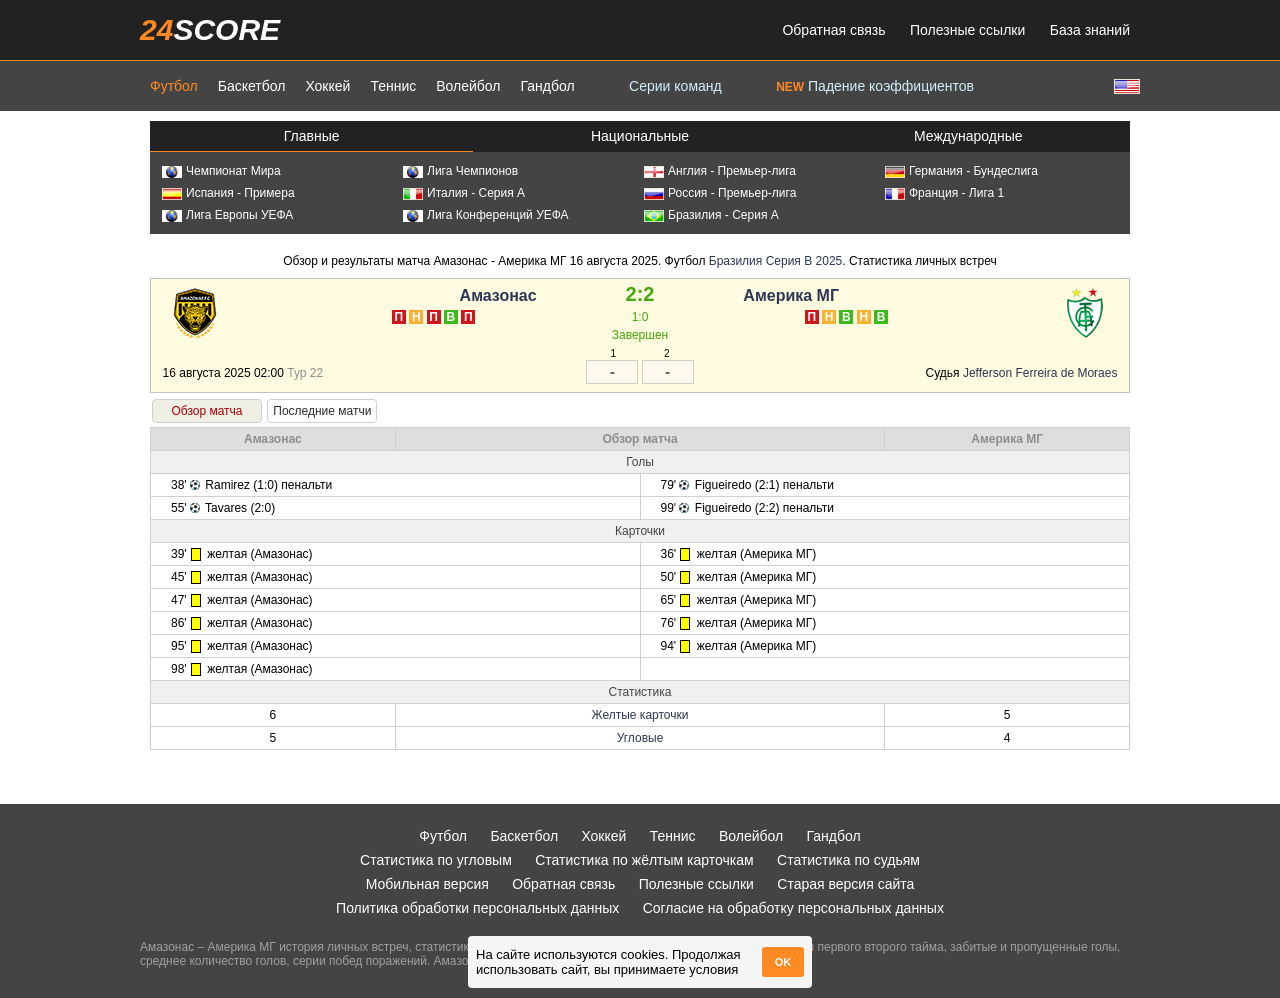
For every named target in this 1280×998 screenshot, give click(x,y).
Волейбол (468, 86)
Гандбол (547, 86)
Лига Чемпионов (460, 171)
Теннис (393, 86)
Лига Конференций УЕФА (486, 215)
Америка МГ (791, 295)
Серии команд (675, 86)
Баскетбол (252, 86)
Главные (312, 136)
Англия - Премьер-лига (720, 171)
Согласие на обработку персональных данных (793, 908)
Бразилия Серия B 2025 (775, 261)
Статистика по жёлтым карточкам (644, 860)
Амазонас (498, 295)
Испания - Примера (228, 193)
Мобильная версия (427, 884)
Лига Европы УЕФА (227, 215)
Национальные (640, 136)
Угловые (640, 738)
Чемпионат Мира (221, 171)
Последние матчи (322, 411)
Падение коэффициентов (875, 86)
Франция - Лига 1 (944, 193)
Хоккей (327, 86)
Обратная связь (833, 30)
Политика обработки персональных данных (477, 908)
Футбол (174, 86)
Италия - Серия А (464, 193)
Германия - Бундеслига (961, 171)
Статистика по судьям (848, 860)
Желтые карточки (640, 715)
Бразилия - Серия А (711, 215)
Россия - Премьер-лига (720, 193)
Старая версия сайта (845, 884)
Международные (968, 136)
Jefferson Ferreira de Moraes (1040, 373)
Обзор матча (206, 411)
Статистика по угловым (436, 860)
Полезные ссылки (967, 30)
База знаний (1090, 30)
